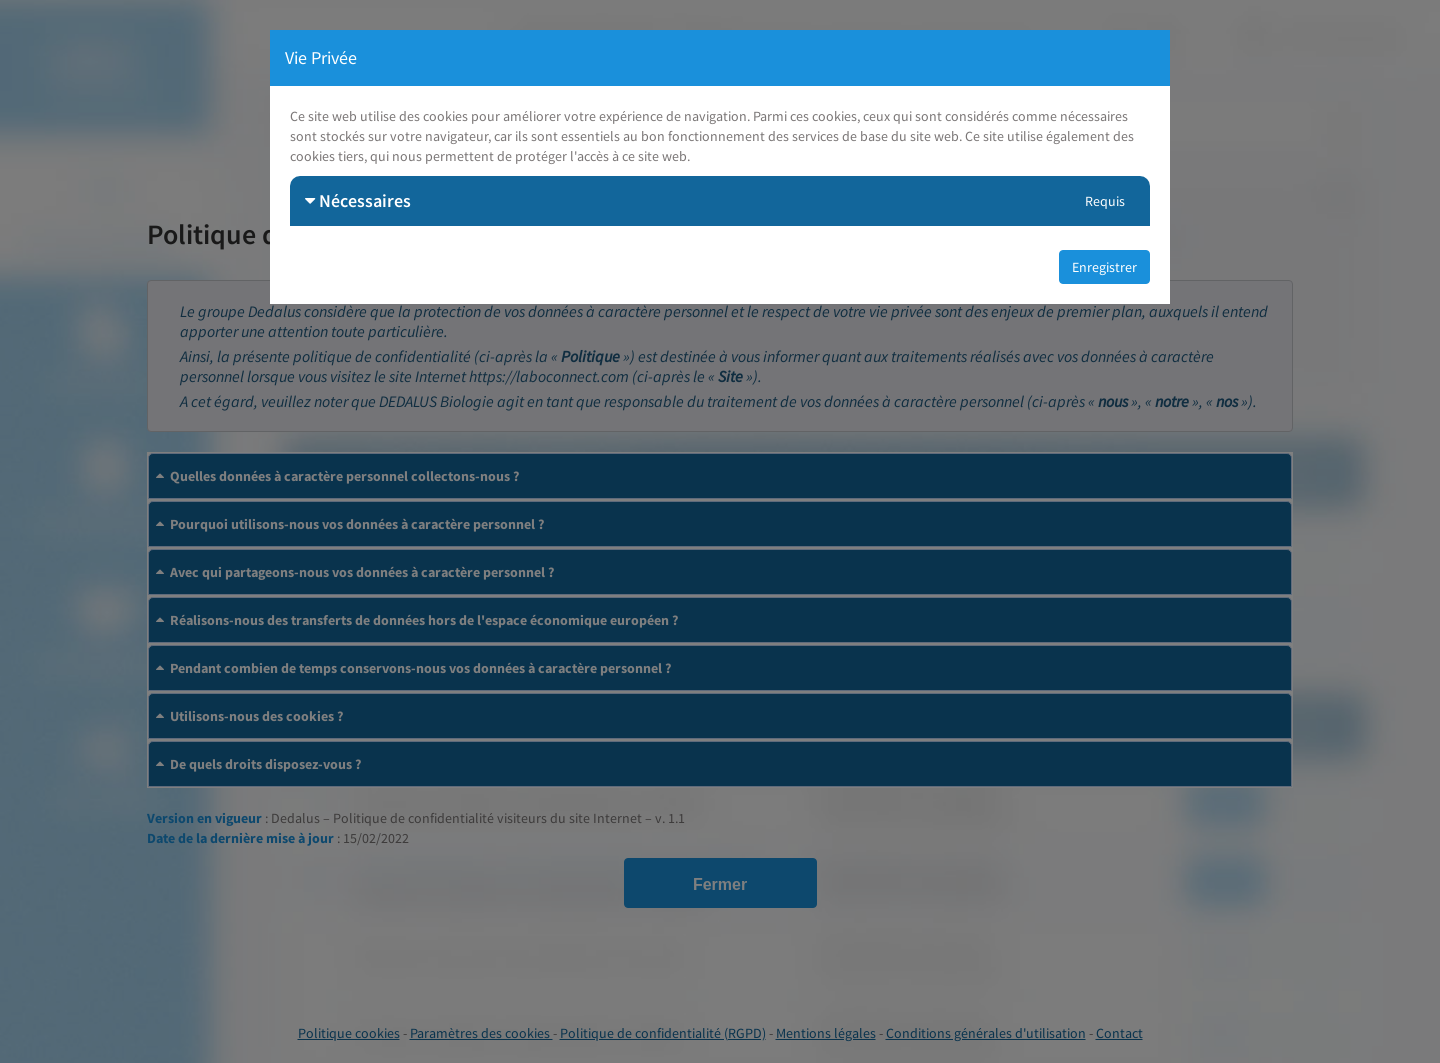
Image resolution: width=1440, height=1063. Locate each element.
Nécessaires (358, 200)
